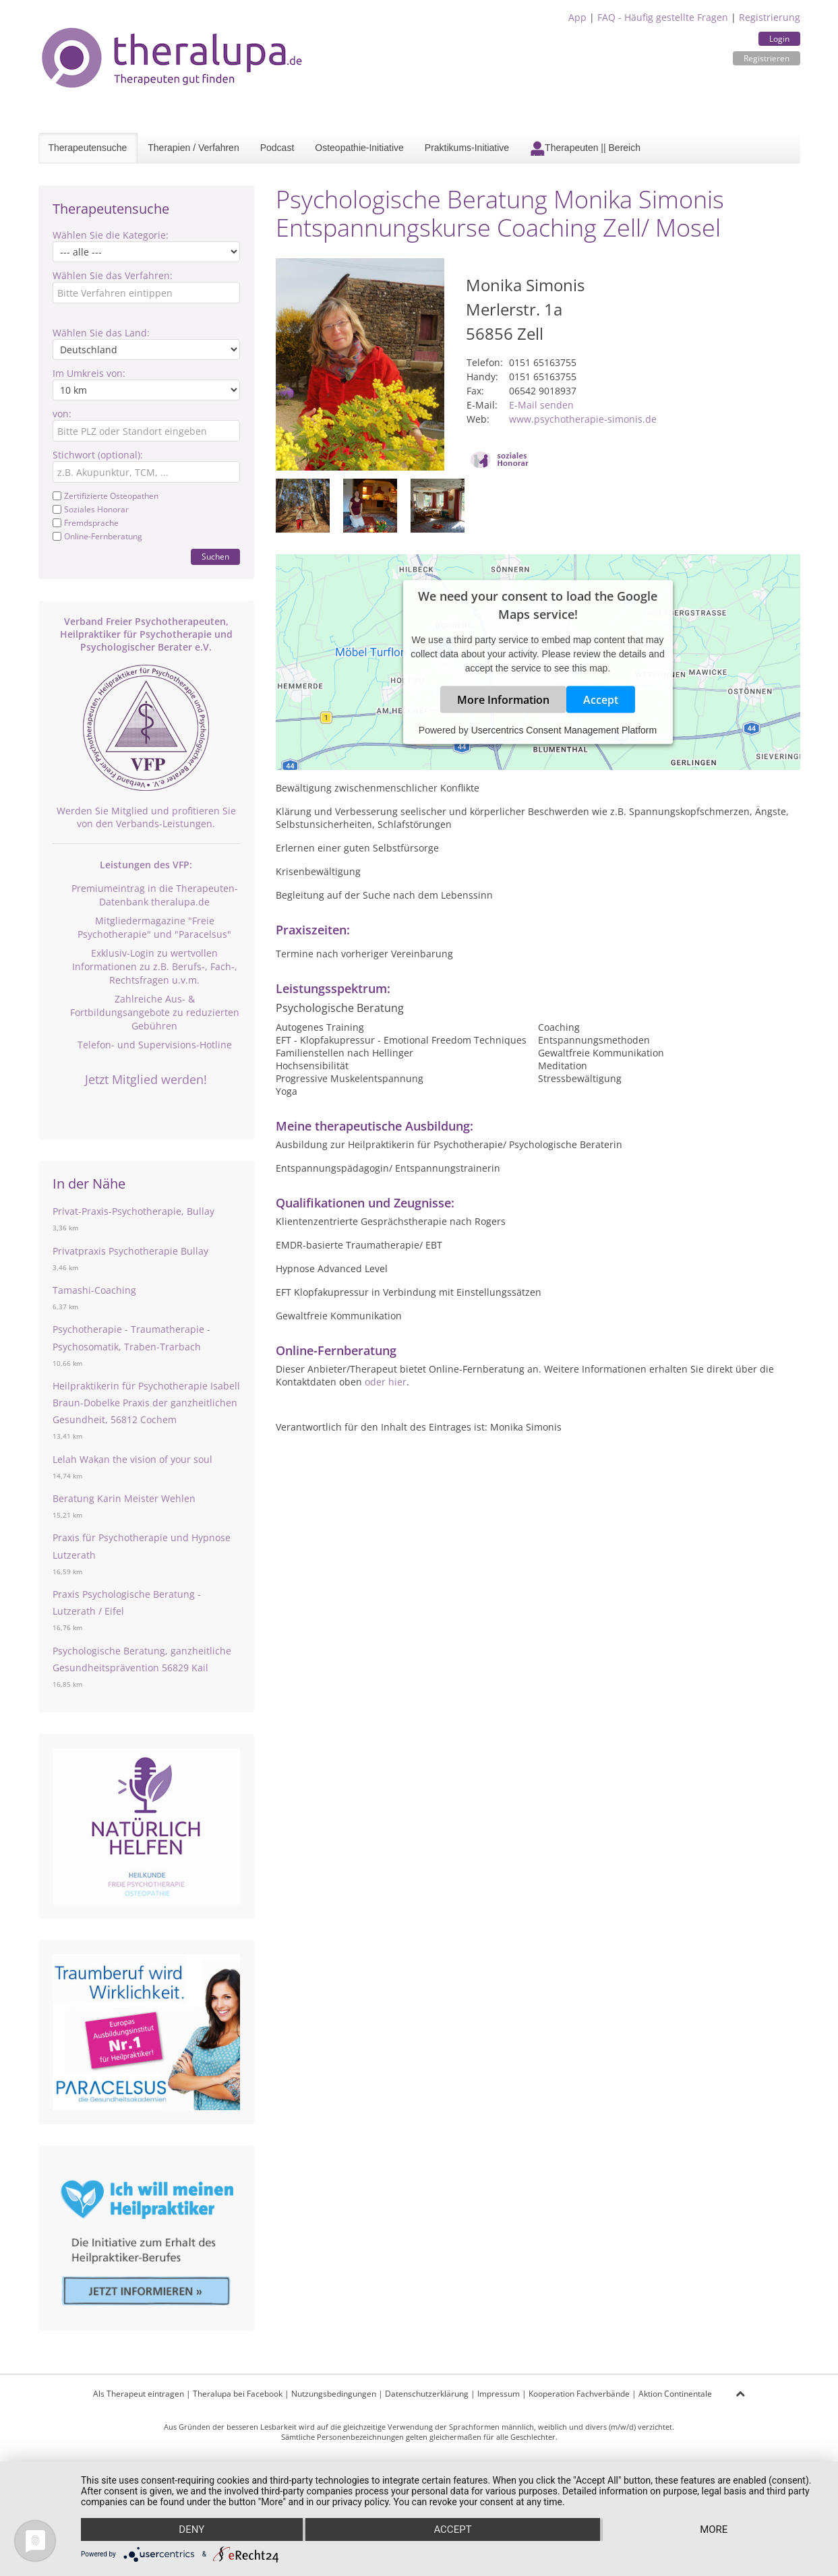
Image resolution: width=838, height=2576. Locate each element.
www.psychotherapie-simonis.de (583, 419)
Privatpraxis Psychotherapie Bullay (130, 1251)
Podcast (277, 147)
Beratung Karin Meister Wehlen (124, 1498)
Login (779, 38)
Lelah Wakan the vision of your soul (132, 1459)
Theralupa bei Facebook (237, 2393)
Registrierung (769, 17)
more (713, 2529)
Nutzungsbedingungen (333, 2393)
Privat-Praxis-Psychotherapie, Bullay (133, 1211)
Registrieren (766, 58)
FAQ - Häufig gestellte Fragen (662, 17)
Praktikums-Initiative (467, 147)
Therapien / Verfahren (193, 147)
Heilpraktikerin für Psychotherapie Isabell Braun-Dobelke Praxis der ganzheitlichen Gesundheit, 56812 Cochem (146, 1402)
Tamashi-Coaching (94, 1290)
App (577, 17)
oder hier (386, 1381)
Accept (600, 699)
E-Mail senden (541, 404)
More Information (503, 699)
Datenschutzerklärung (427, 2393)
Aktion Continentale (675, 2393)
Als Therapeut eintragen (138, 2393)
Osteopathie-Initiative (359, 147)
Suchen (215, 556)
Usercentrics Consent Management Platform (564, 730)
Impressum (498, 2393)
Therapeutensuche (88, 147)
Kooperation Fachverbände (579, 2393)
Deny (191, 2529)
